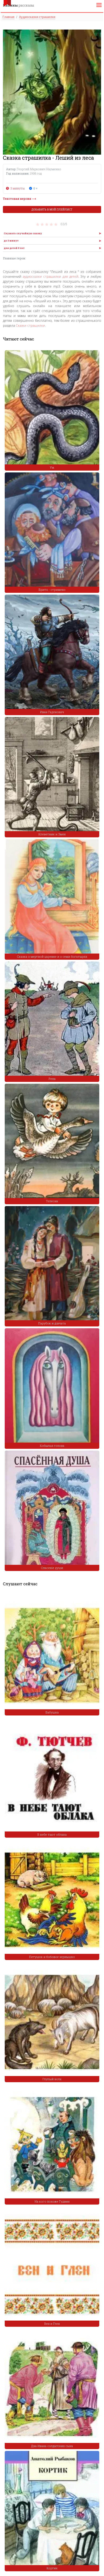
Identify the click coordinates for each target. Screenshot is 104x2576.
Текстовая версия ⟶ (19, 198)
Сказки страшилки (30, 325)
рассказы (18, 5)
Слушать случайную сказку (23, 233)
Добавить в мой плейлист (52, 209)
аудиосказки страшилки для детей (50, 276)
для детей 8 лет (14, 248)
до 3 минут (11, 240)
